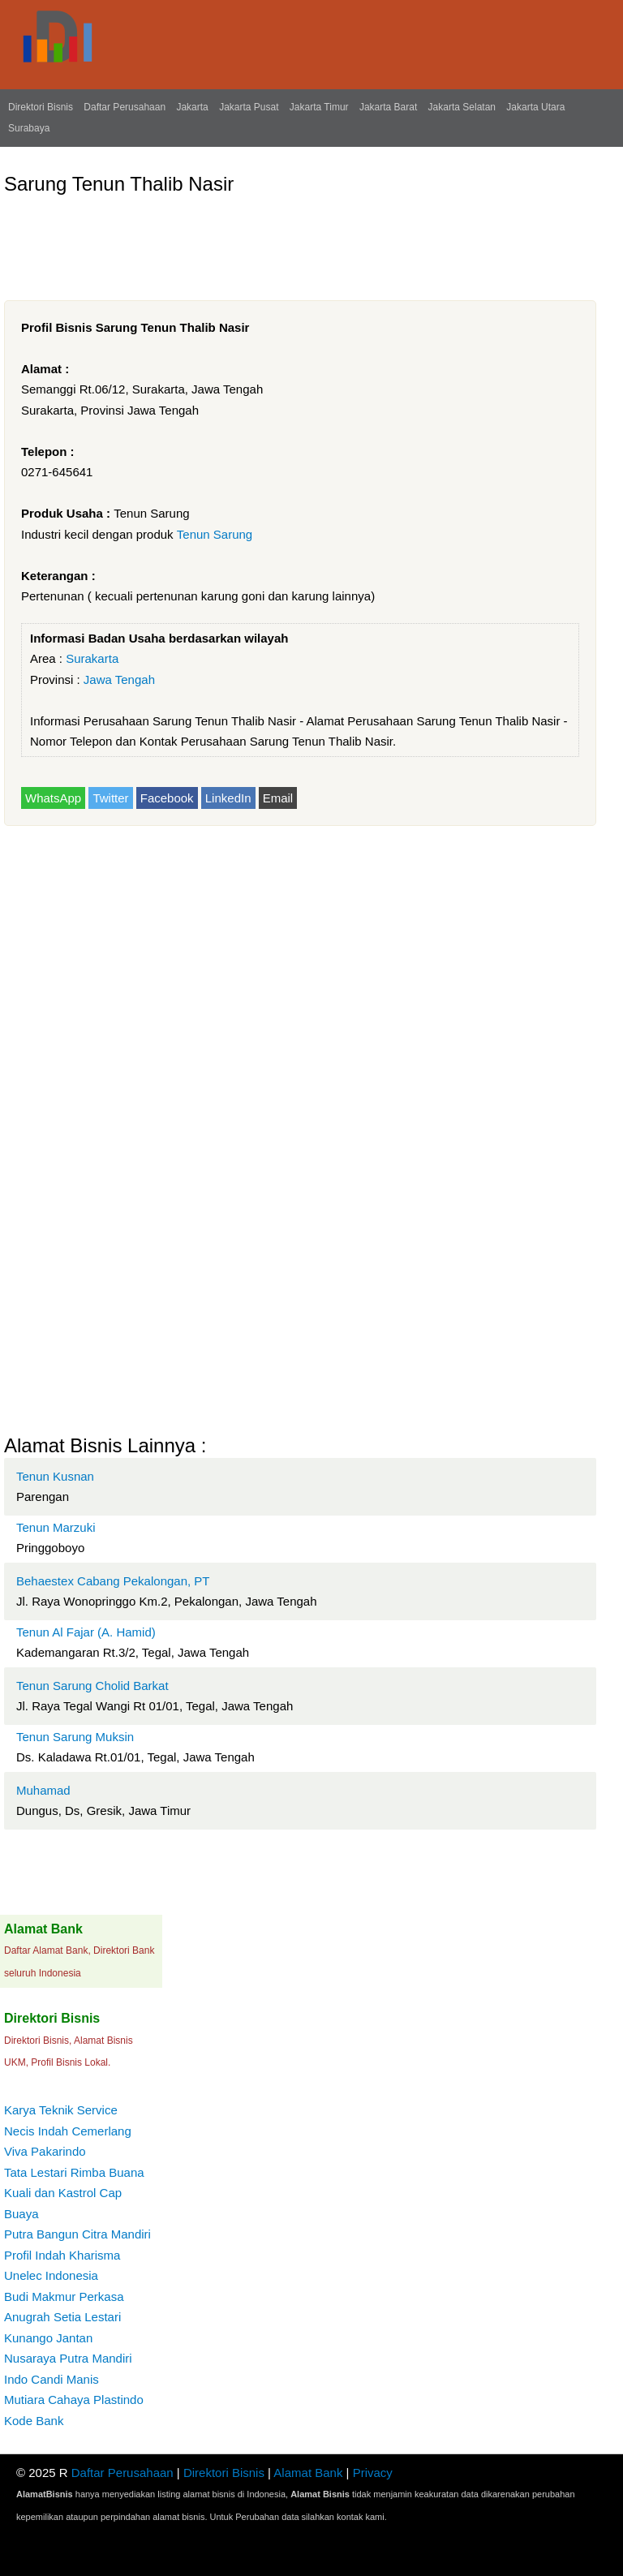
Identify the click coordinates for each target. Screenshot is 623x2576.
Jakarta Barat (388, 107)
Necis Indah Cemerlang (67, 2131)
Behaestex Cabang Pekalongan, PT (113, 1581)
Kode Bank (33, 2421)
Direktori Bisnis (40, 107)
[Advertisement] (299, 240)
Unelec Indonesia (51, 2275)
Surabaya (28, 128)
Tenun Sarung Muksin (75, 1737)
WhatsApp (53, 798)
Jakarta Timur (319, 107)
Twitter (110, 798)
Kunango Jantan (48, 2338)
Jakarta (192, 107)
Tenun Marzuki (56, 1527)
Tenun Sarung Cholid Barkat (92, 1685)
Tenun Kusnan (55, 1476)
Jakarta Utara (535, 107)
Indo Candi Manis (51, 2379)
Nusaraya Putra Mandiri (68, 2358)
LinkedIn (228, 798)
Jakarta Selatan (462, 107)
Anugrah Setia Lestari (62, 2317)
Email (278, 798)
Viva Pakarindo (45, 2151)
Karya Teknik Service (61, 2110)
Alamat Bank (307, 2472)
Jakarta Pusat (248, 107)
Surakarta (92, 658)
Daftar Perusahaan (124, 107)
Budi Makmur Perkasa (64, 2296)
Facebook (167, 798)
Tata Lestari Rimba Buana (74, 2172)
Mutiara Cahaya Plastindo (74, 2399)
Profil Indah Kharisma (62, 2255)
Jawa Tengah (119, 679)
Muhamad (43, 1790)
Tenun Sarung (214, 534)
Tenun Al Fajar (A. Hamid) (86, 1632)
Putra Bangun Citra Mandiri (77, 2234)
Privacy (373, 2472)
